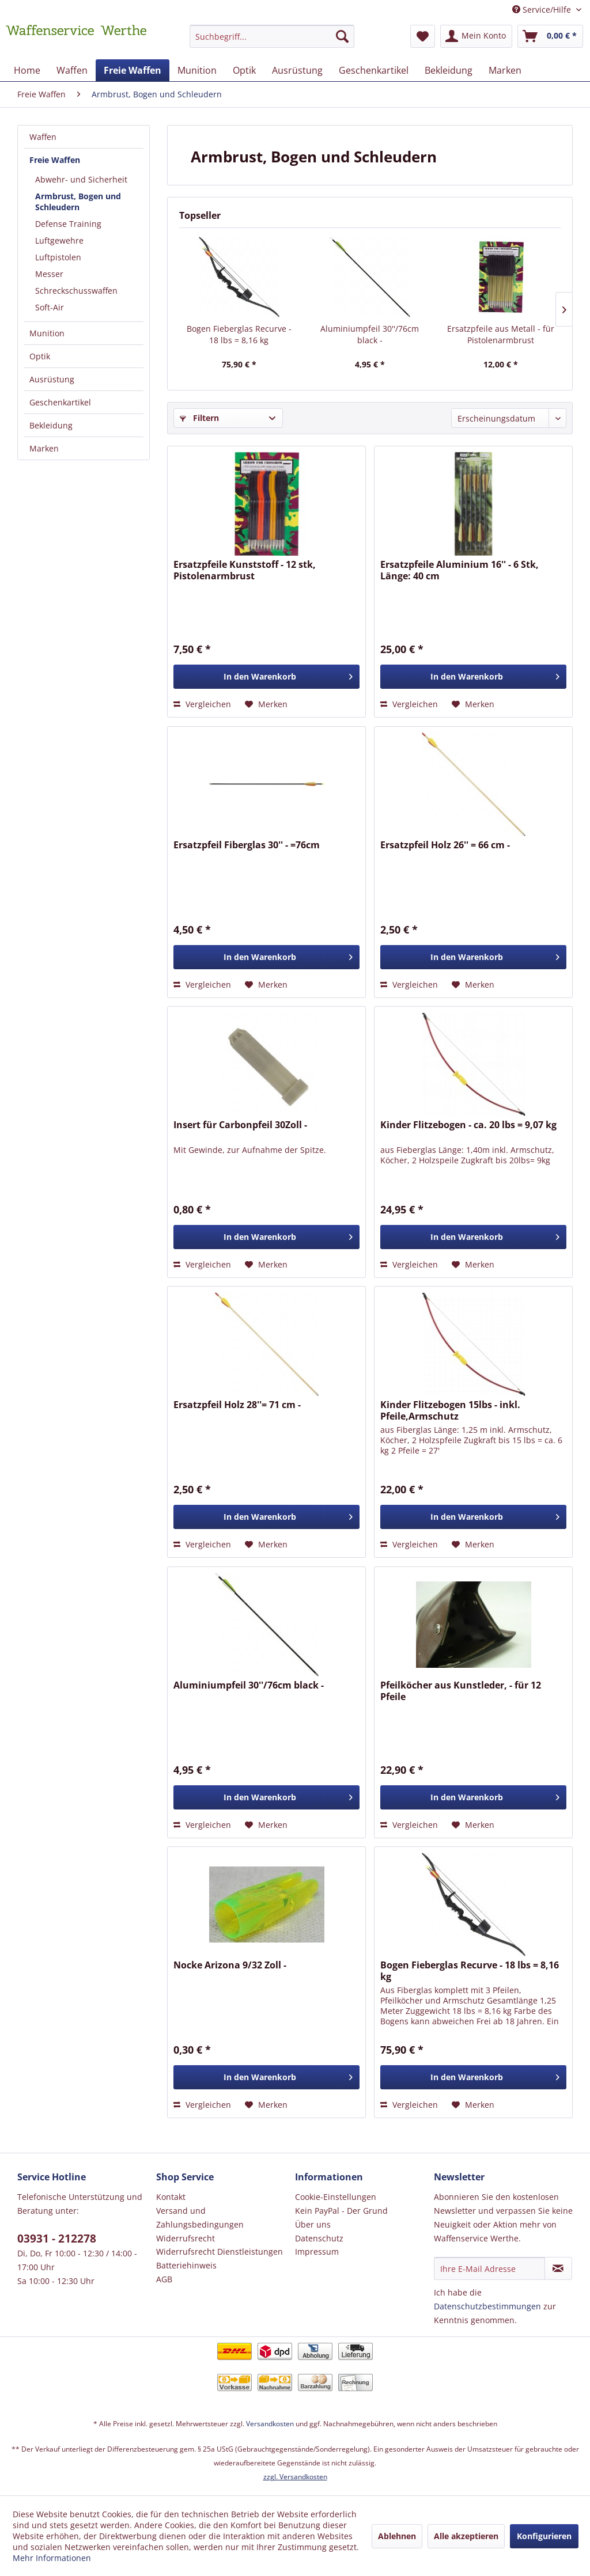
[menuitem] (272, 42)
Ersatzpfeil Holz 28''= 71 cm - (237, 1405)
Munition (47, 333)
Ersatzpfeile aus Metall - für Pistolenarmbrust (500, 334)
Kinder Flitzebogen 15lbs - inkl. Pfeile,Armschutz (450, 1410)
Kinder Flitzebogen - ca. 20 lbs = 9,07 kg (468, 1125)
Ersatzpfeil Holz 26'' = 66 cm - (445, 845)
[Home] (27, 70)
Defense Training (68, 223)
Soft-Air (49, 307)
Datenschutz (319, 2238)
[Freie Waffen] (132, 70)
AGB (164, 2279)
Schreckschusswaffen (76, 290)
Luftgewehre (59, 240)
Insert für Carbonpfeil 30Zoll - (240, 1125)
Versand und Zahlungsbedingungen (200, 2217)
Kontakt (171, 2196)
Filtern (199, 417)
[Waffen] (72, 70)
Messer (49, 273)
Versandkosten (270, 2424)
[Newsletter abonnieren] (558, 2268)
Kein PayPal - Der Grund (341, 2210)
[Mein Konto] (476, 36)
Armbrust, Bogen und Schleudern (78, 202)
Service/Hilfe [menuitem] (542, 9)
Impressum (317, 2251)
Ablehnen (397, 2536)
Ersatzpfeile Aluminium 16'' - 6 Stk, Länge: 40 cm (459, 570)
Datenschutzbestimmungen (487, 2306)
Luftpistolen (58, 257)
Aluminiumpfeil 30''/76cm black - (369, 334)
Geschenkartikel (60, 402)
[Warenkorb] (550, 36)
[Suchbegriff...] (272, 36)
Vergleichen (202, 704)
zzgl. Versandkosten (295, 2477)
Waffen (42, 136)
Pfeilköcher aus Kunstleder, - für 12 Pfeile (460, 1690)
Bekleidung (51, 425)
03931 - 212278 (56, 2238)
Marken (44, 448)
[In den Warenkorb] (266, 677)
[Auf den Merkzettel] (266, 704)
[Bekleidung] (449, 70)
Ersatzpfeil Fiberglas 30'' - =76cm (246, 845)
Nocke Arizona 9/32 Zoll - (229, 1965)
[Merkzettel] (422, 36)
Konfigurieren (544, 2536)
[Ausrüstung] (297, 70)
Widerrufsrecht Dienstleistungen (219, 2251)
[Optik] (244, 70)
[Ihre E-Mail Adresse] (489, 2268)
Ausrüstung (51, 379)
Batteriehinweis (186, 2265)
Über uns (313, 2224)
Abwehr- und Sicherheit (81, 179)
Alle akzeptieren (466, 2536)
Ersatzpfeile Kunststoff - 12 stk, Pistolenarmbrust (244, 570)
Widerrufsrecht (185, 2238)
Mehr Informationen (52, 2557)
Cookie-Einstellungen (335, 2196)
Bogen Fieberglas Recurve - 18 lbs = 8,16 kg (239, 334)
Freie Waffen (54, 159)
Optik (39, 356)
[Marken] (505, 70)
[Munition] (197, 70)
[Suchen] (342, 36)
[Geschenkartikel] (374, 70)
